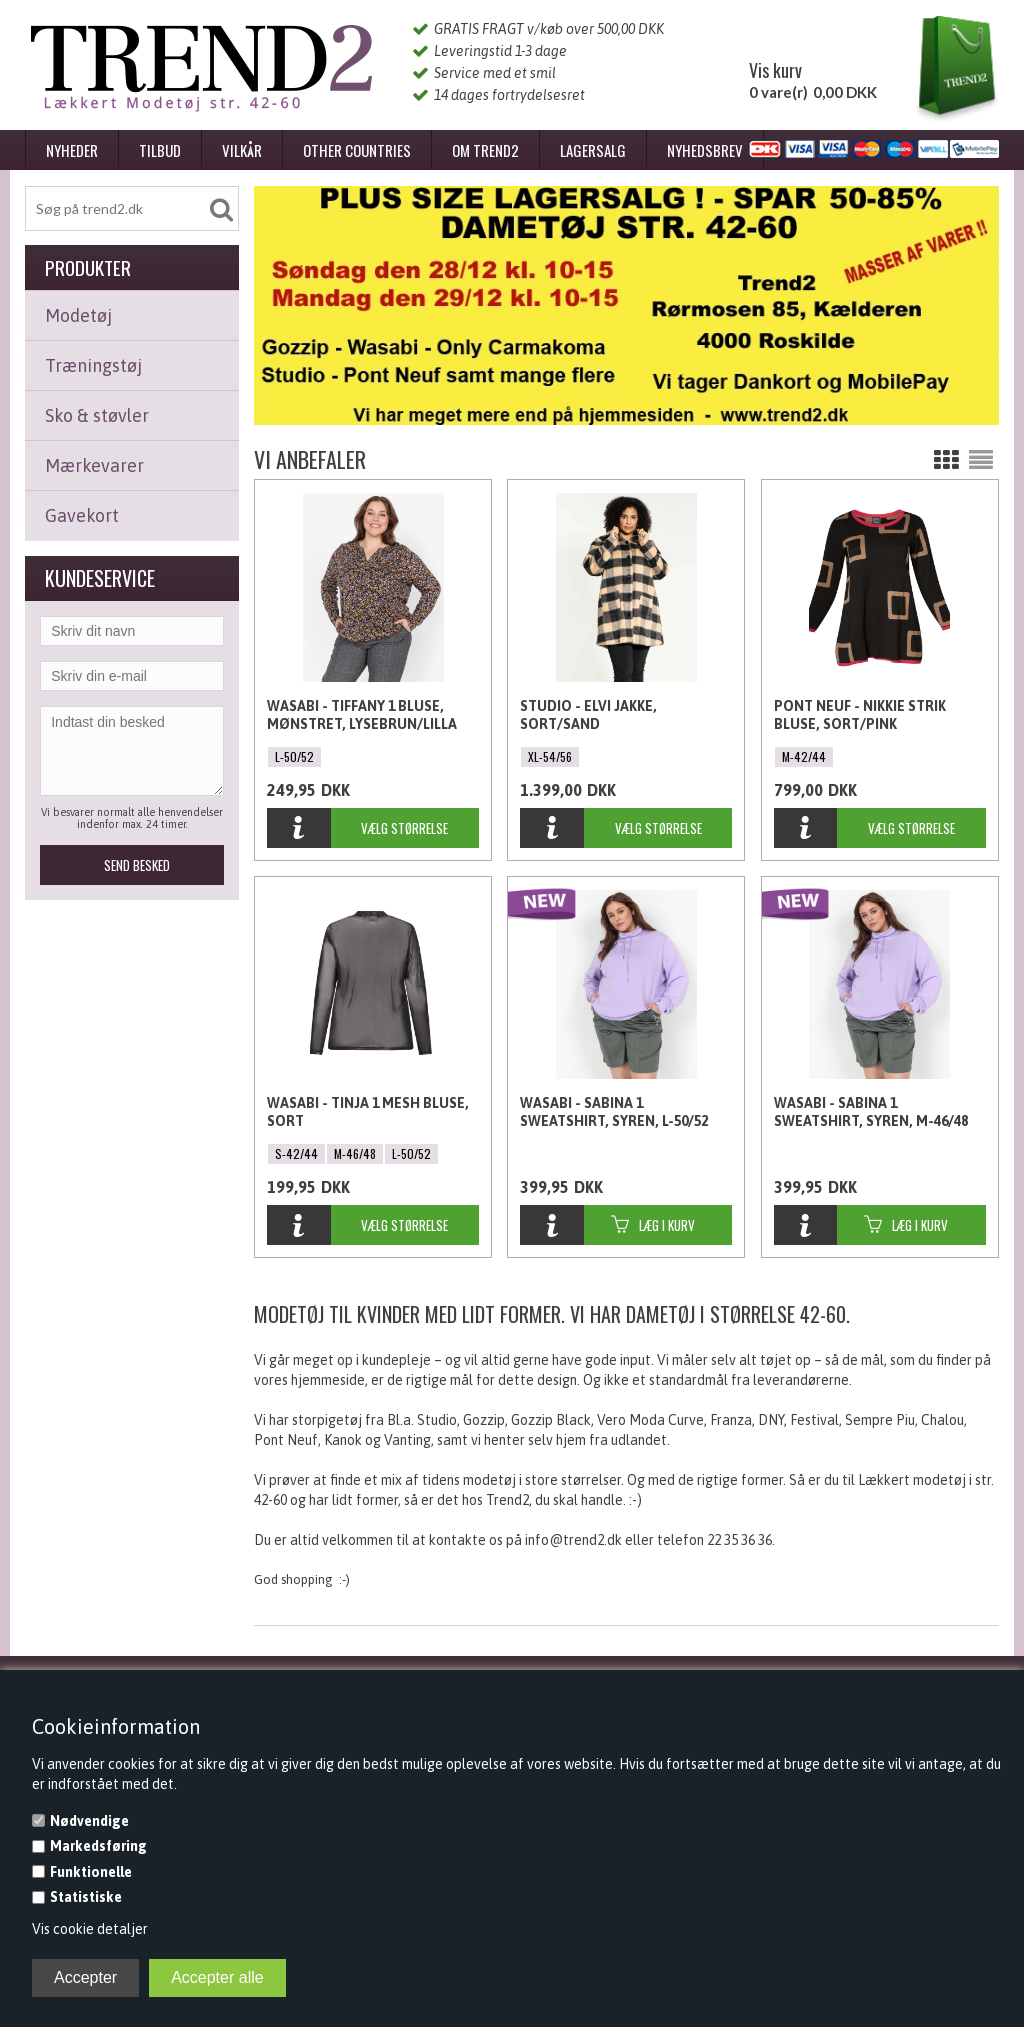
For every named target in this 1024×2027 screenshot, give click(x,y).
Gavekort (82, 515)
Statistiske (86, 1897)
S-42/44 (296, 1153)
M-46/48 (355, 1153)
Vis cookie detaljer (90, 1929)
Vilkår (242, 150)
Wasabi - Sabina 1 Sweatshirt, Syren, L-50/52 (614, 1112)
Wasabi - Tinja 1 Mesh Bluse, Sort (368, 1112)
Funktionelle (91, 1872)
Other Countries (357, 150)
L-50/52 (294, 756)
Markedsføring (98, 1846)
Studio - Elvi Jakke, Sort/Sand (588, 715)
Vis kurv (775, 70)
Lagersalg (593, 150)
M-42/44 (804, 756)
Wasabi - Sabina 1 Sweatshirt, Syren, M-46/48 (871, 1112)
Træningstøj (93, 365)
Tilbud (160, 150)
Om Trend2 (485, 150)
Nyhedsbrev (705, 150)
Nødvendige (89, 1821)
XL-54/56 (550, 756)
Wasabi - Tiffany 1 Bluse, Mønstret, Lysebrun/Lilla (362, 715)
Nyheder (72, 150)
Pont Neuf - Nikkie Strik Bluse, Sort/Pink (860, 715)
